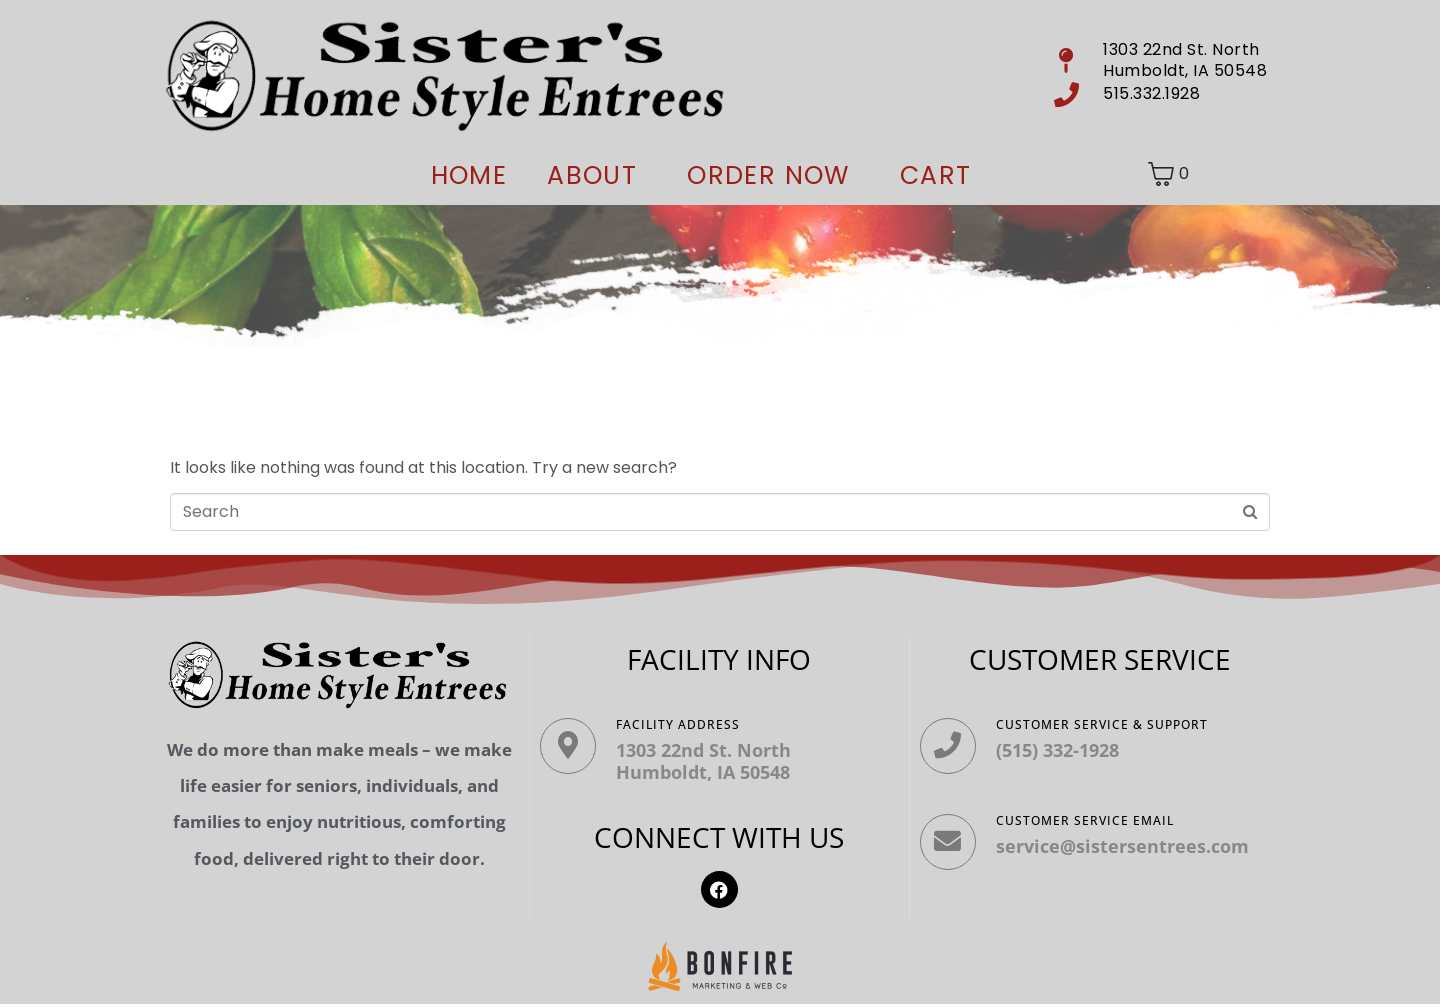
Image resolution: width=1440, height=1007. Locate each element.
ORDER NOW (768, 175)
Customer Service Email (1091, 826)
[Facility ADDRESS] (571, 749)
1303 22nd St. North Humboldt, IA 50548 (709, 761)
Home (469, 175)
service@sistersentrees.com (1128, 852)
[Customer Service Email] (951, 851)
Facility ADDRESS (684, 724)
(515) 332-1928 (1063, 750)
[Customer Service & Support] (951, 749)
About (592, 175)
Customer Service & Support (1108, 724)
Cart (936, 175)
